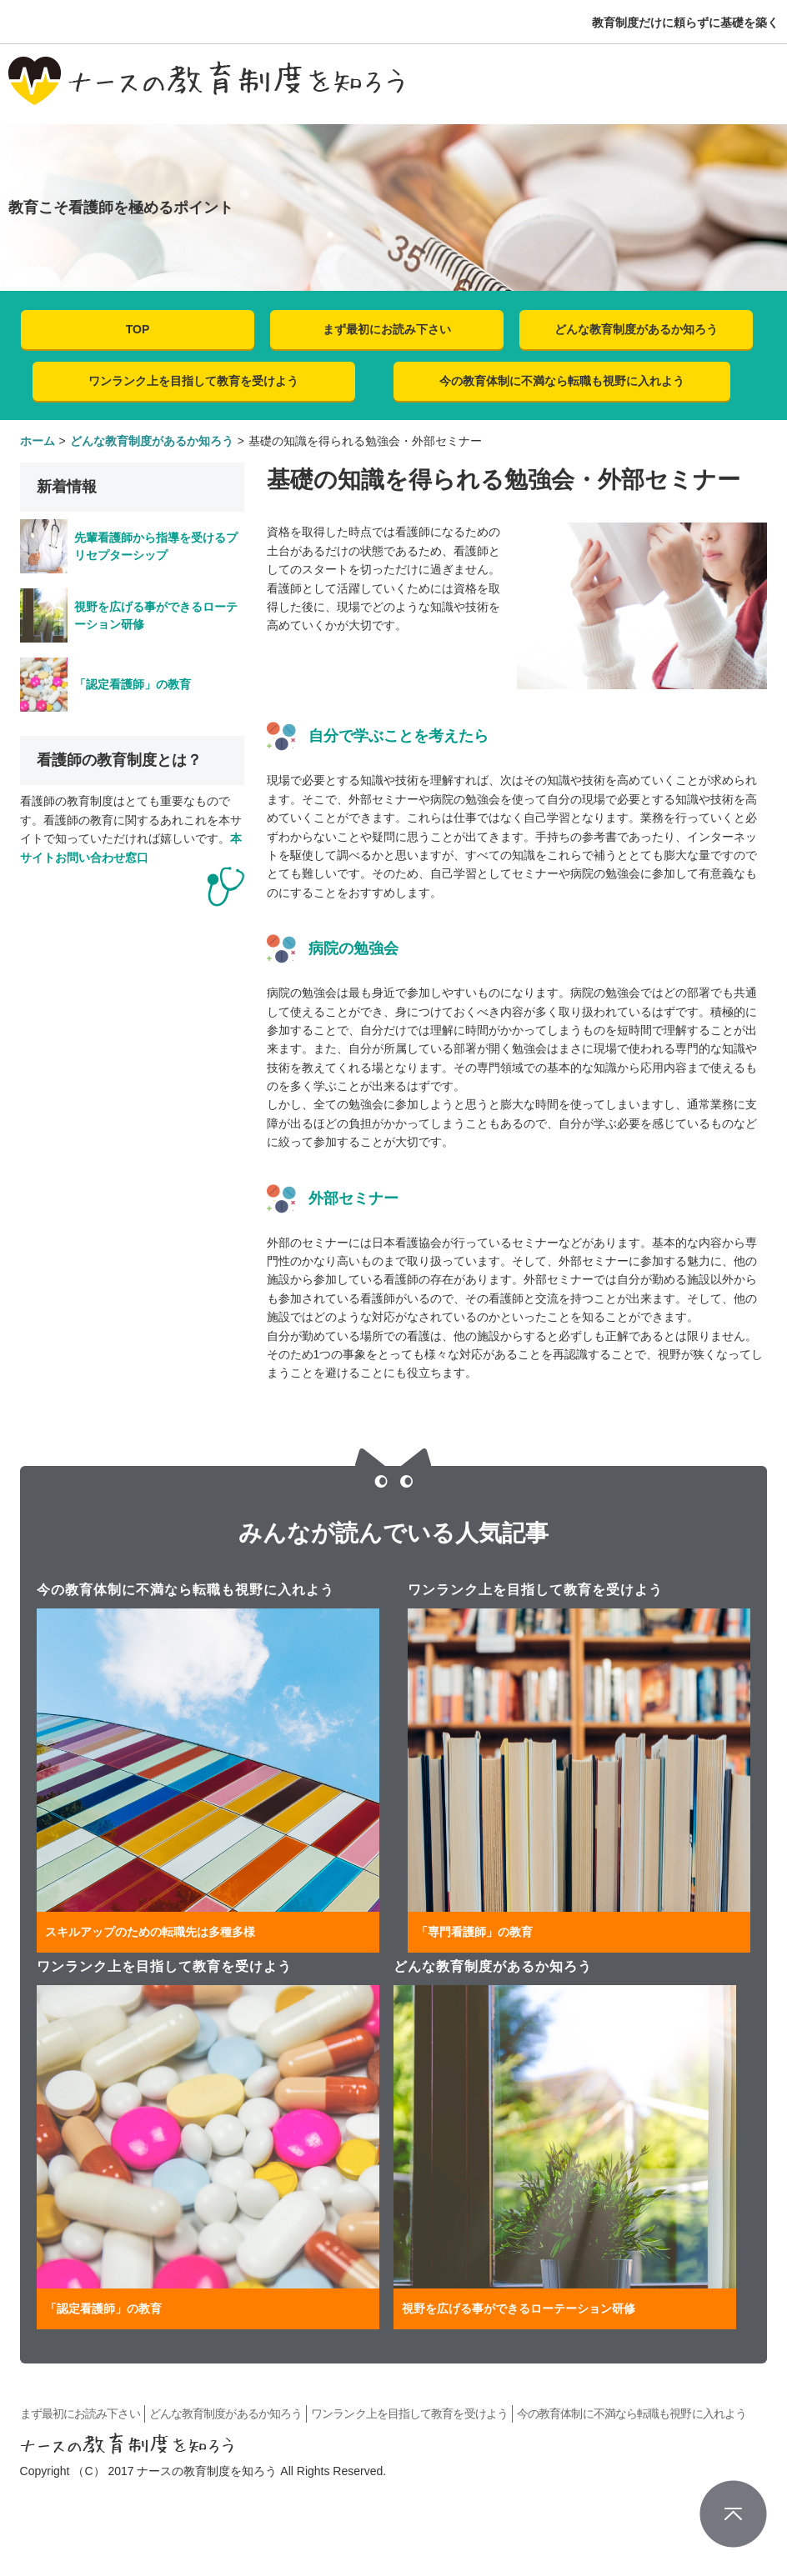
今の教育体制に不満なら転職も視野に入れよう (561, 381)
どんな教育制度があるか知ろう (636, 329)
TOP (138, 329)
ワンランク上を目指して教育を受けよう (193, 381)
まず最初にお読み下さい (387, 329)
